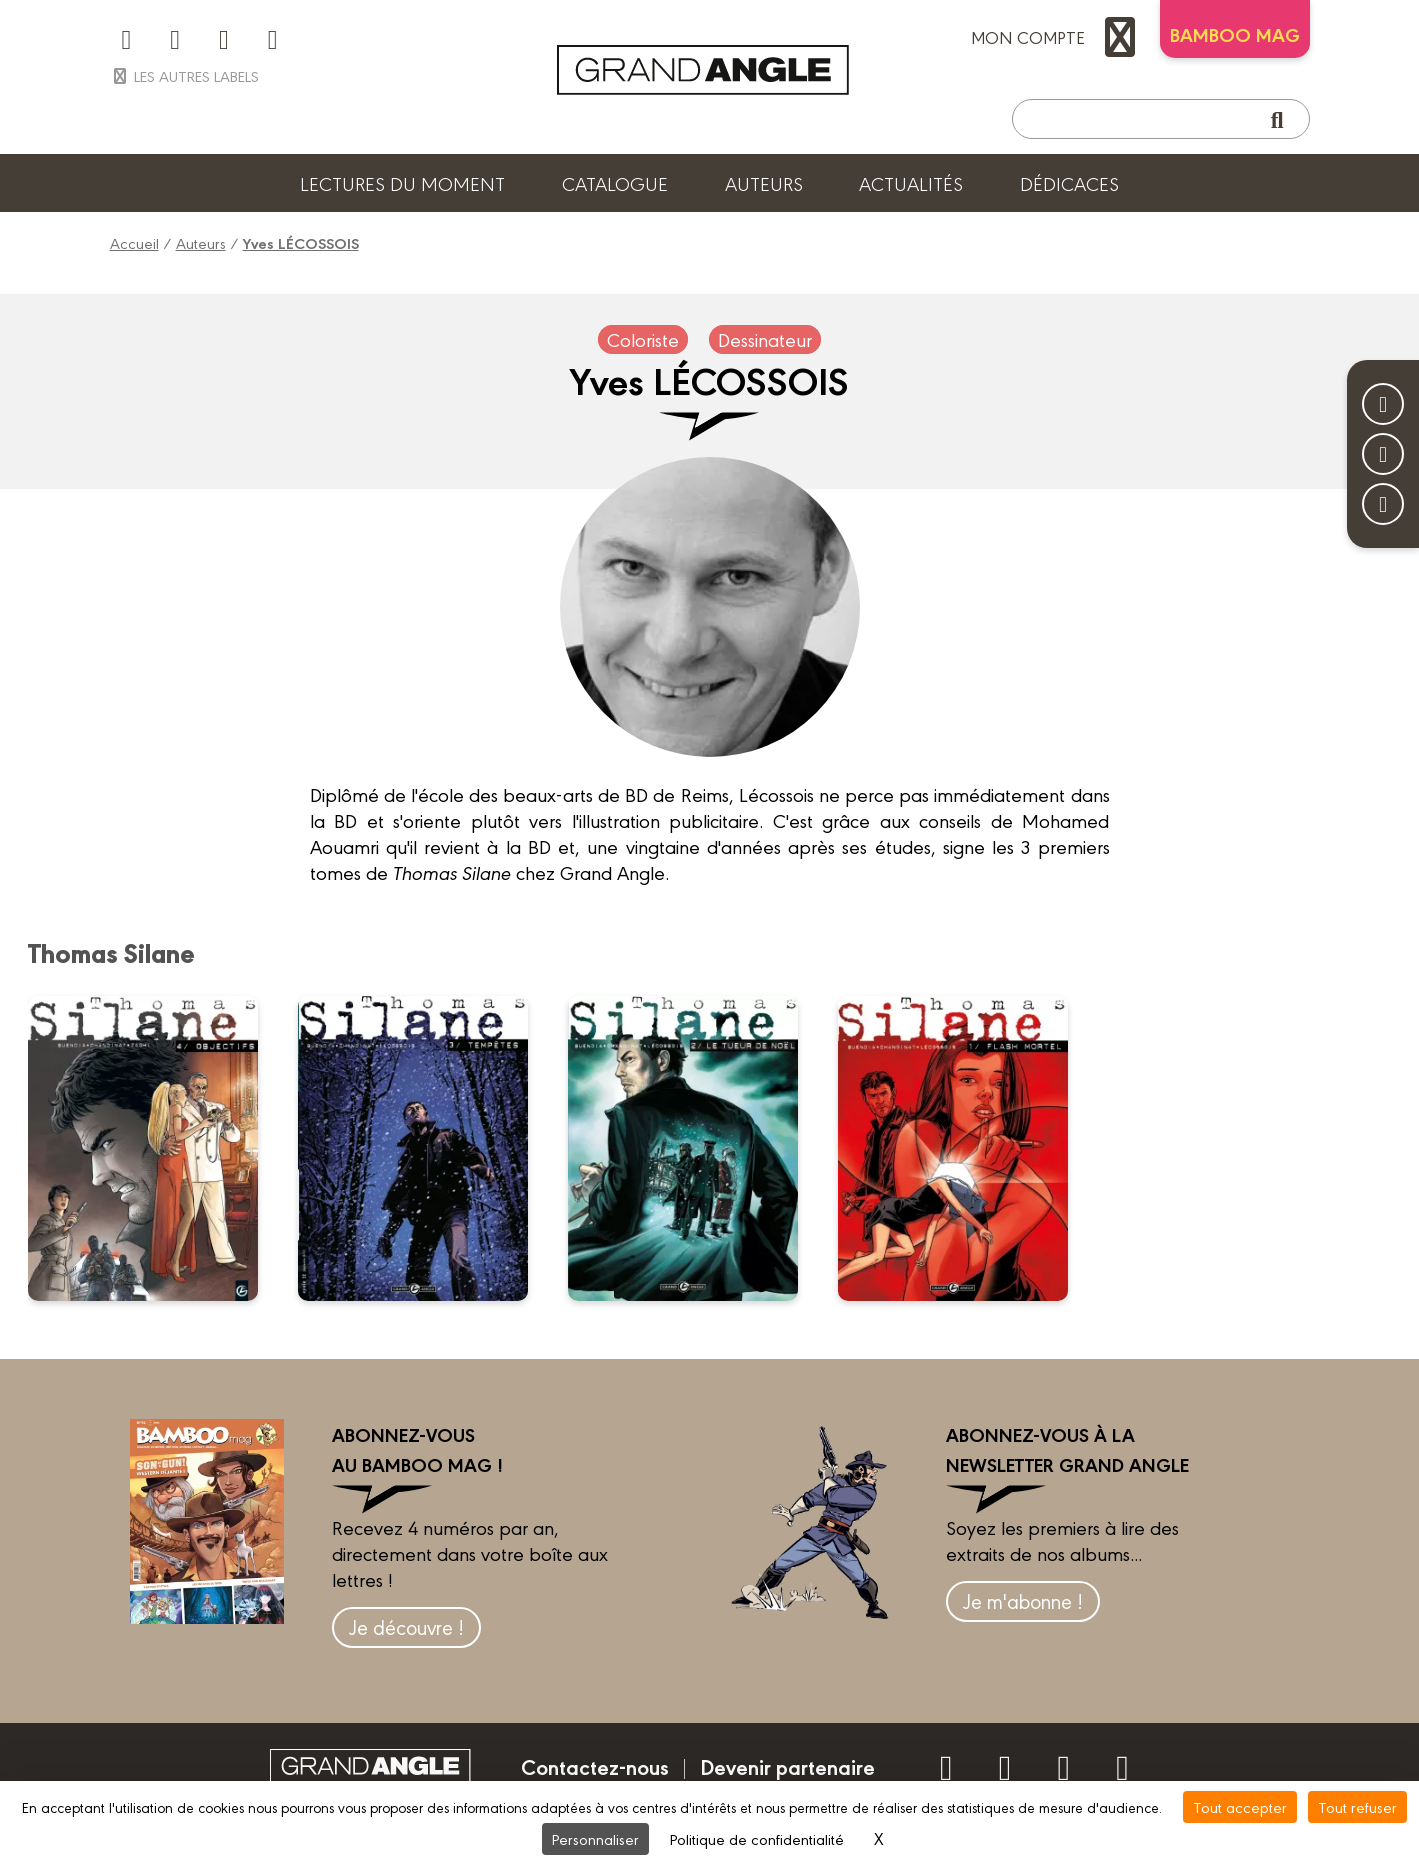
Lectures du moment (402, 183)
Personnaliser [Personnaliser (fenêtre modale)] (595, 1838)
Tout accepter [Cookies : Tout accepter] (1240, 1806)
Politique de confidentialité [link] (757, 1838)
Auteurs (764, 183)
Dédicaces (1069, 183)
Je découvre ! (406, 1626)
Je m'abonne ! (1023, 1600)
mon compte (1058, 37)
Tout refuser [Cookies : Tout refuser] (1357, 1806)
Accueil (134, 242)
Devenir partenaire (787, 1766)
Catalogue (615, 183)
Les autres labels (184, 75)
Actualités (911, 183)
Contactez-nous (595, 1766)
